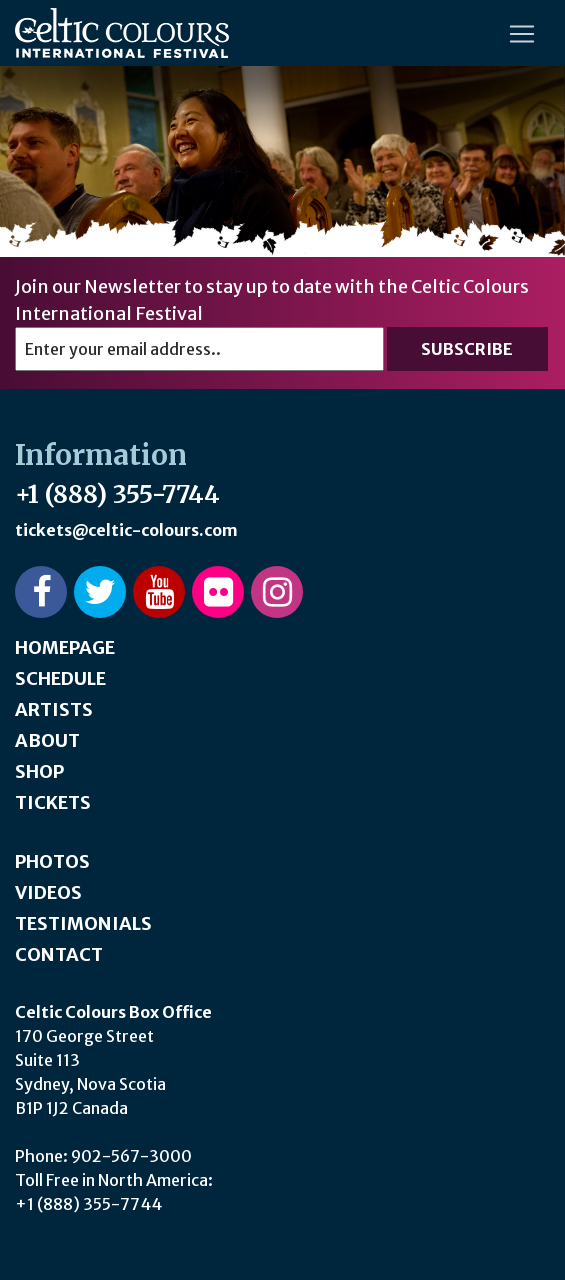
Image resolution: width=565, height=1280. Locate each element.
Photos (52, 861)
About (47, 740)
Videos (48, 892)
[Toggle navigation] (522, 34)
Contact (59, 954)
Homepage (65, 647)
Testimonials (83, 923)
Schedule (60, 678)
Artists (54, 709)
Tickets (53, 802)
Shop (39, 771)
